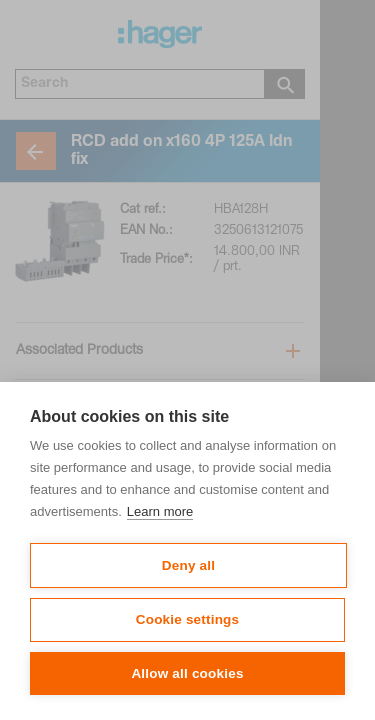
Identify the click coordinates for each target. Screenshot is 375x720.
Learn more (160, 511)
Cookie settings (188, 619)
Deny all (188, 565)
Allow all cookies (187, 673)
